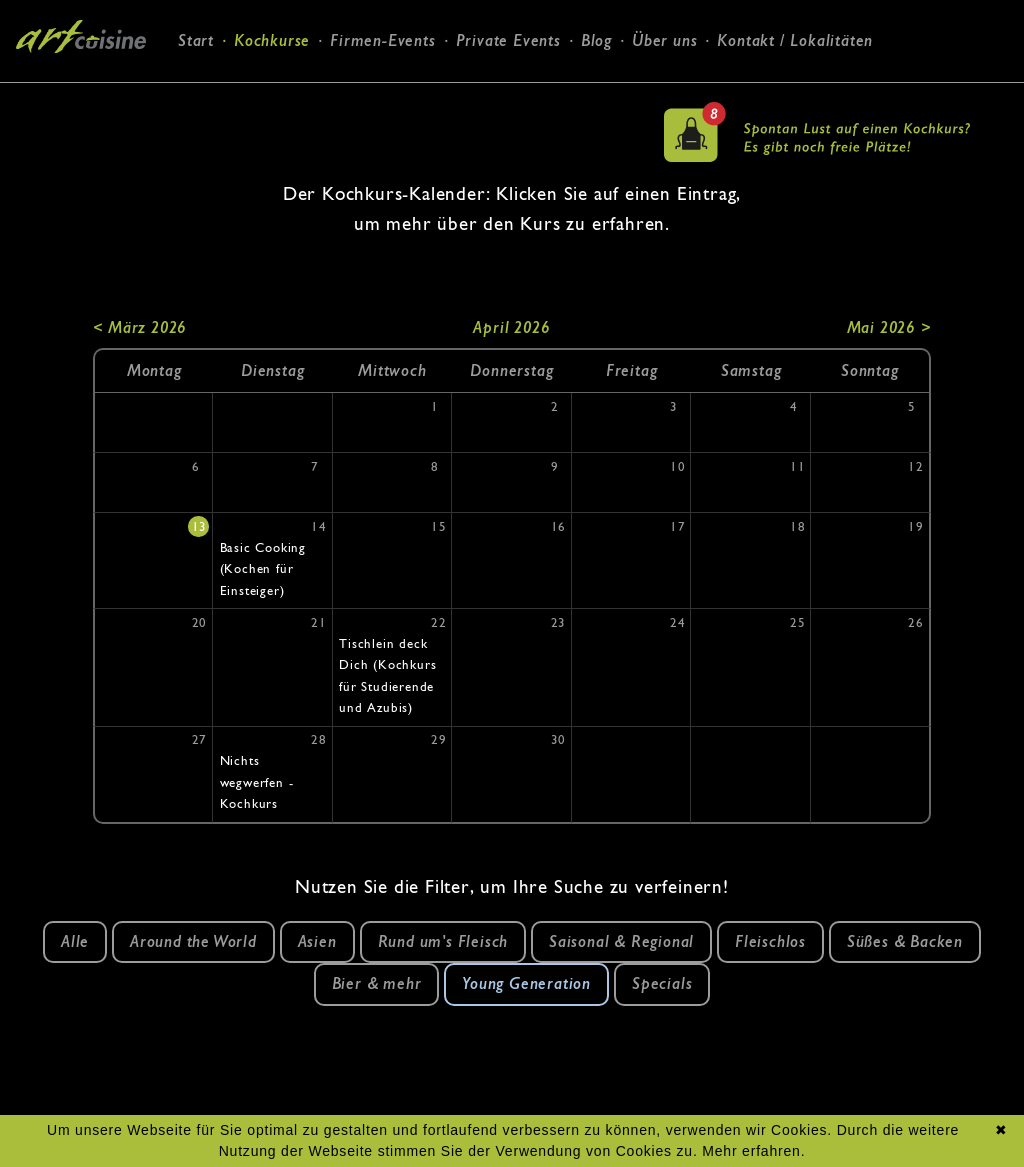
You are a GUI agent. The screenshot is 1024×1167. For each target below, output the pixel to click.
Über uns (664, 40)
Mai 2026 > (889, 327)
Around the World (193, 941)
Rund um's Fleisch (443, 941)
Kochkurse (272, 40)
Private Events (508, 40)
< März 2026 (140, 327)
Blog (596, 40)
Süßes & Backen (905, 941)
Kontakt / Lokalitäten (795, 40)
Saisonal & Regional (621, 941)
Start (196, 40)
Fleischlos (770, 941)
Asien (317, 941)
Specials (662, 983)
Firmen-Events (382, 40)
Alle (75, 941)
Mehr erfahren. (753, 1151)
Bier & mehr (377, 983)
